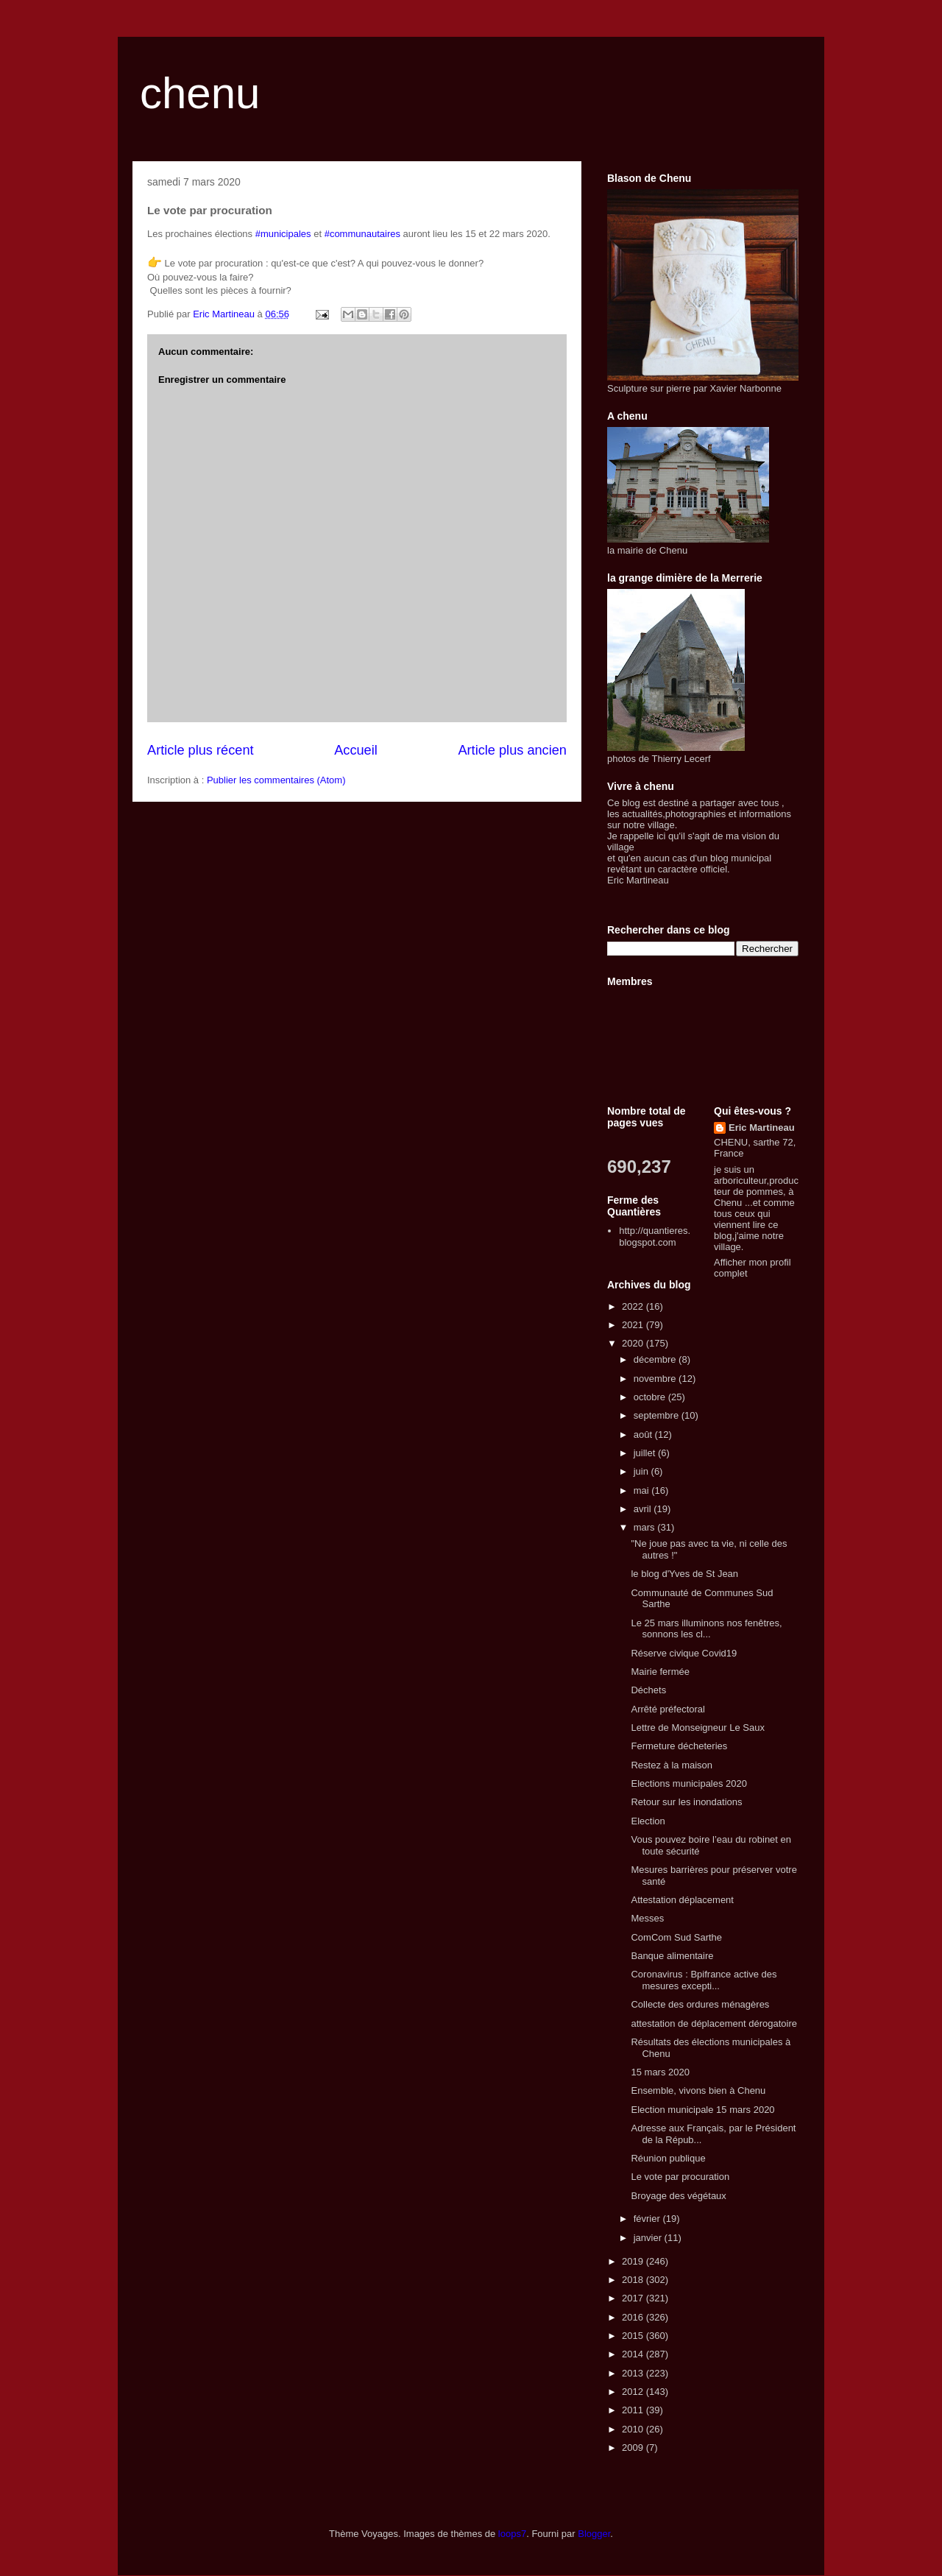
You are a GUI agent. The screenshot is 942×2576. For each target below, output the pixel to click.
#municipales (283, 233)
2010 (634, 2429)
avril (644, 1508)
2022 (634, 1306)
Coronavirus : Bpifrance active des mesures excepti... (703, 1980)
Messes (647, 1918)
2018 (634, 2279)
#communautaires (362, 233)
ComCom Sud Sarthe (676, 1937)
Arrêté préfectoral (667, 1709)
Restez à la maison (671, 1765)
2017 (634, 2298)
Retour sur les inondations (686, 1801)
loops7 (512, 2533)
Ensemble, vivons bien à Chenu (698, 2090)
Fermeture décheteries (679, 1745)
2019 (634, 2261)
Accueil (356, 750)
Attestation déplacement (682, 1899)
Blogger (594, 2533)
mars (646, 1527)
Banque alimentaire (672, 1955)
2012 (634, 2391)
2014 (634, 2354)
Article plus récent (200, 750)
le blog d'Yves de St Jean (684, 1573)
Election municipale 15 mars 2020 (702, 2109)
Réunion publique (668, 2158)
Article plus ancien (512, 750)
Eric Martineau (762, 1127)
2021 (634, 1324)
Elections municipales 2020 (689, 1783)
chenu (200, 93)
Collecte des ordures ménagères (700, 2004)
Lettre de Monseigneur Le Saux (697, 1727)
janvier (649, 2237)
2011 (634, 2410)
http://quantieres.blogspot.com (654, 1236)
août (644, 1434)
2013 (634, 2373)
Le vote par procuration (680, 2176)
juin (642, 1471)
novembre (656, 1378)
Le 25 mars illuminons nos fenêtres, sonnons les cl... (706, 1628)
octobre (651, 1396)
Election (648, 1821)
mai (643, 1490)
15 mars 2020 (660, 2072)
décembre (656, 1359)
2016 (634, 2317)
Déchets (648, 1689)
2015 (634, 2335)
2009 (634, 2447)
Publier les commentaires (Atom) (276, 780)
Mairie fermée (660, 1671)
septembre (657, 1415)
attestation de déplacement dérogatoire (714, 2023)
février (648, 2218)
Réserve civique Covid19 (684, 1653)
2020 (634, 1343)
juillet (646, 1452)
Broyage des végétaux (678, 2195)
